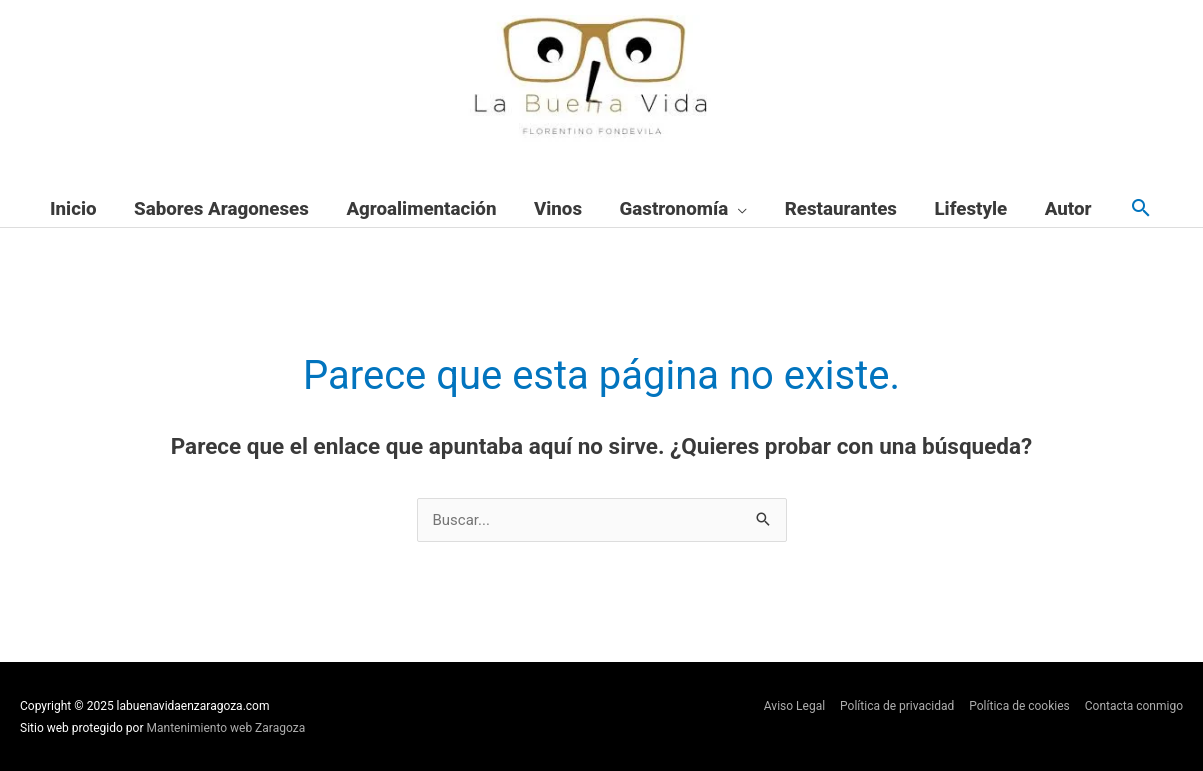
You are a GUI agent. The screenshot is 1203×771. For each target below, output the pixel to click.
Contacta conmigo (1134, 706)
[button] (1141, 209)
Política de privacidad (897, 706)
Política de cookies (1019, 706)
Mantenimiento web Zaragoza (226, 728)
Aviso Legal (794, 706)
